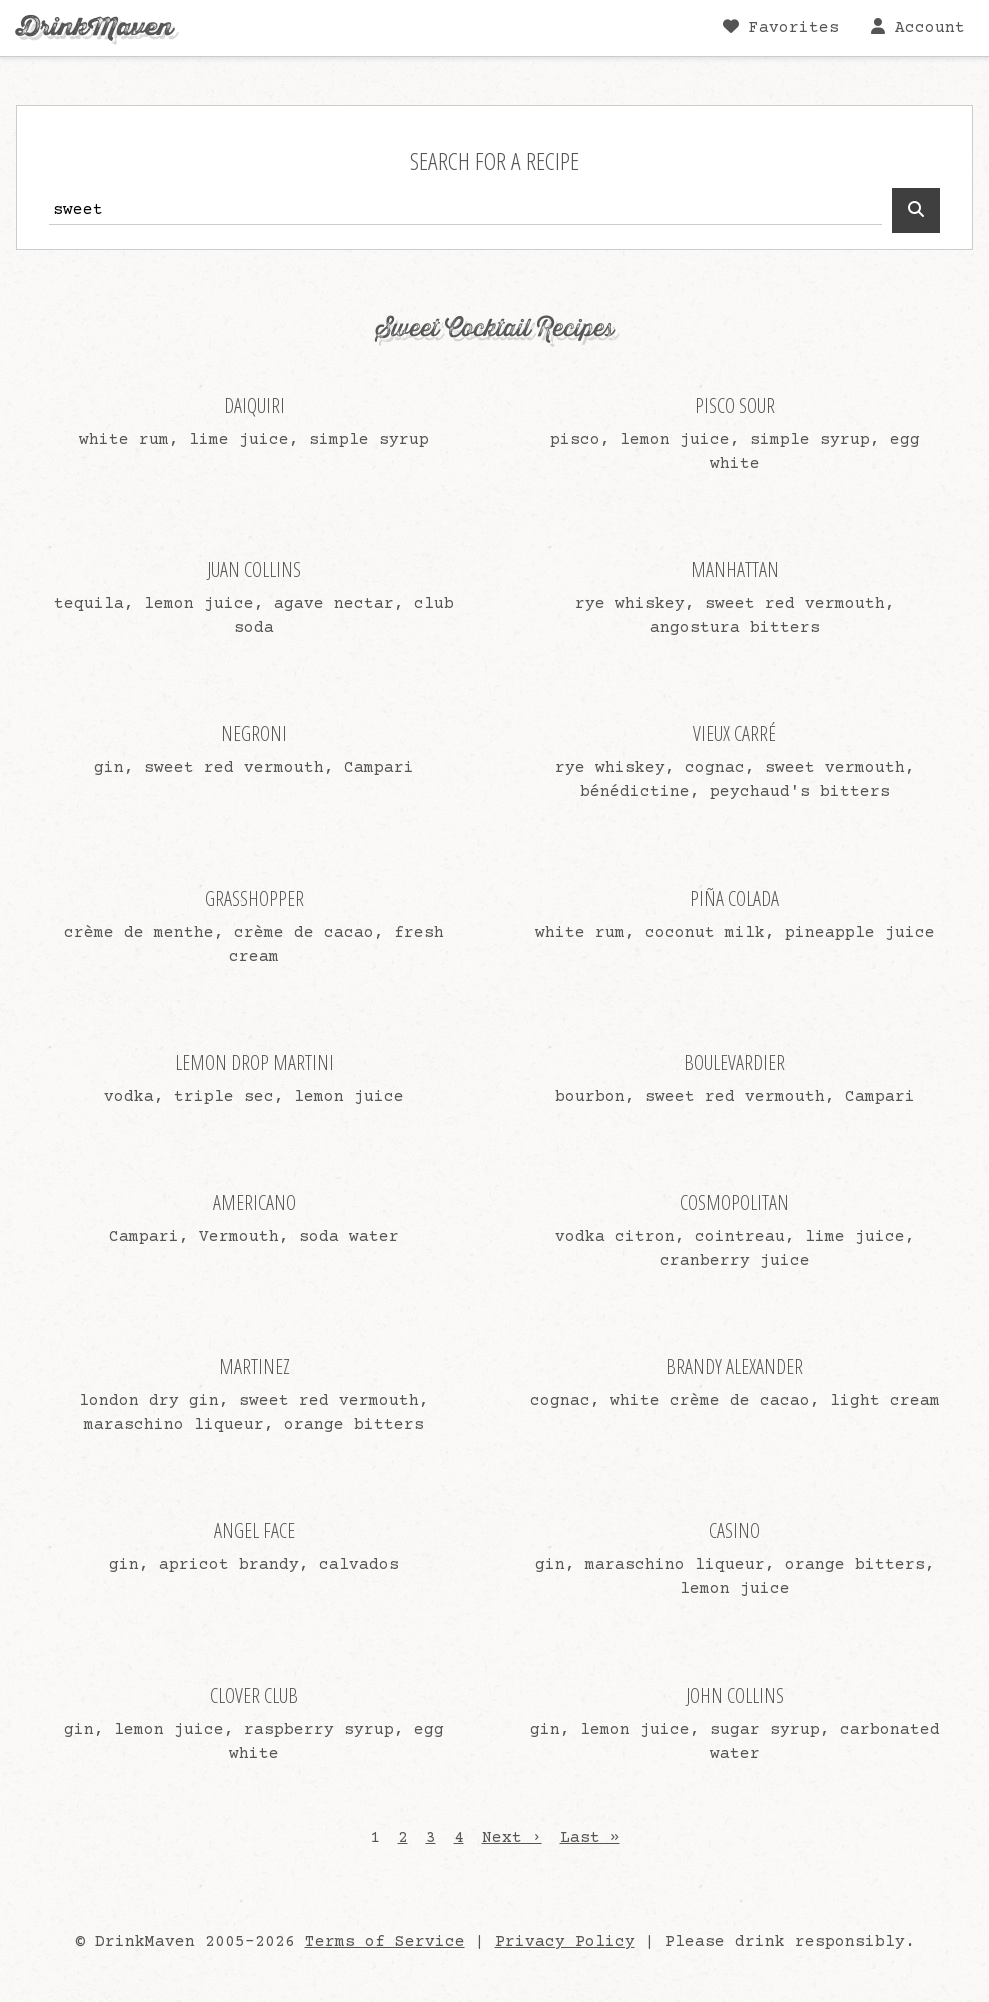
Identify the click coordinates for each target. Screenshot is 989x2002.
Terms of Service (385, 1942)
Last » (590, 1838)
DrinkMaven (94, 27)
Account (918, 27)
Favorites (781, 27)
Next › (512, 1838)
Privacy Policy (565, 1942)
